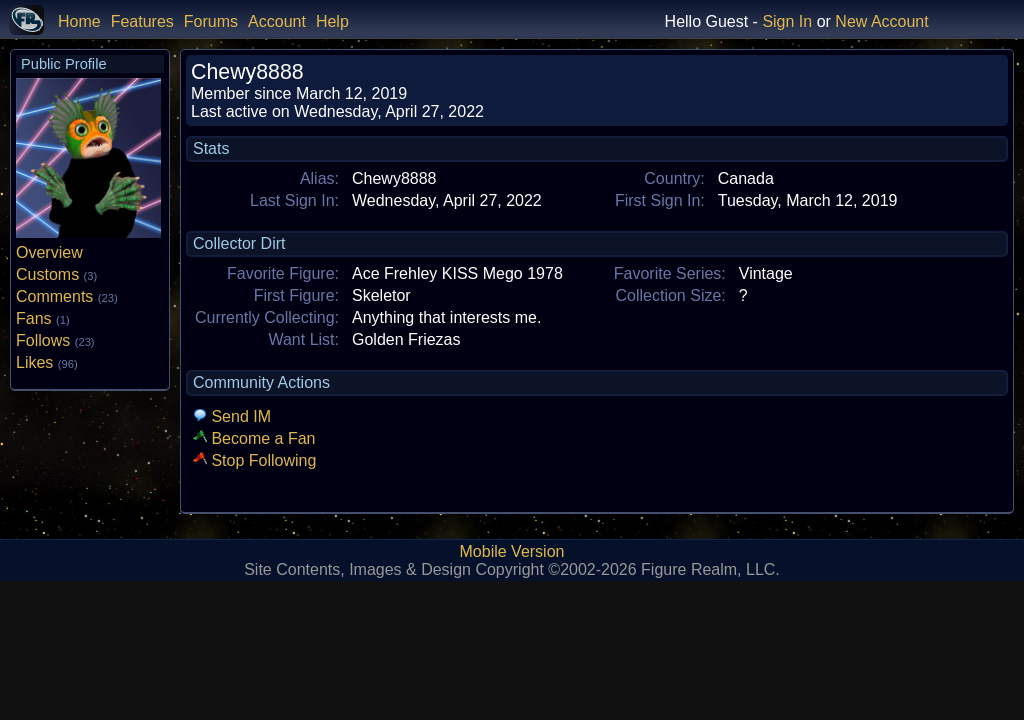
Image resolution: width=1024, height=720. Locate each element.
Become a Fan (254, 438)
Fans (43, 318)
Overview (49, 252)
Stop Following (254, 460)
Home (79, 21)
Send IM (232, 416)
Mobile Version (512, 551)
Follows (55, 340)
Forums (211, 21)
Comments (67, 296)
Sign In (787, 21)
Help (332, 21)
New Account (881, 21)
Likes (47, 362)
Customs (56, 274)
